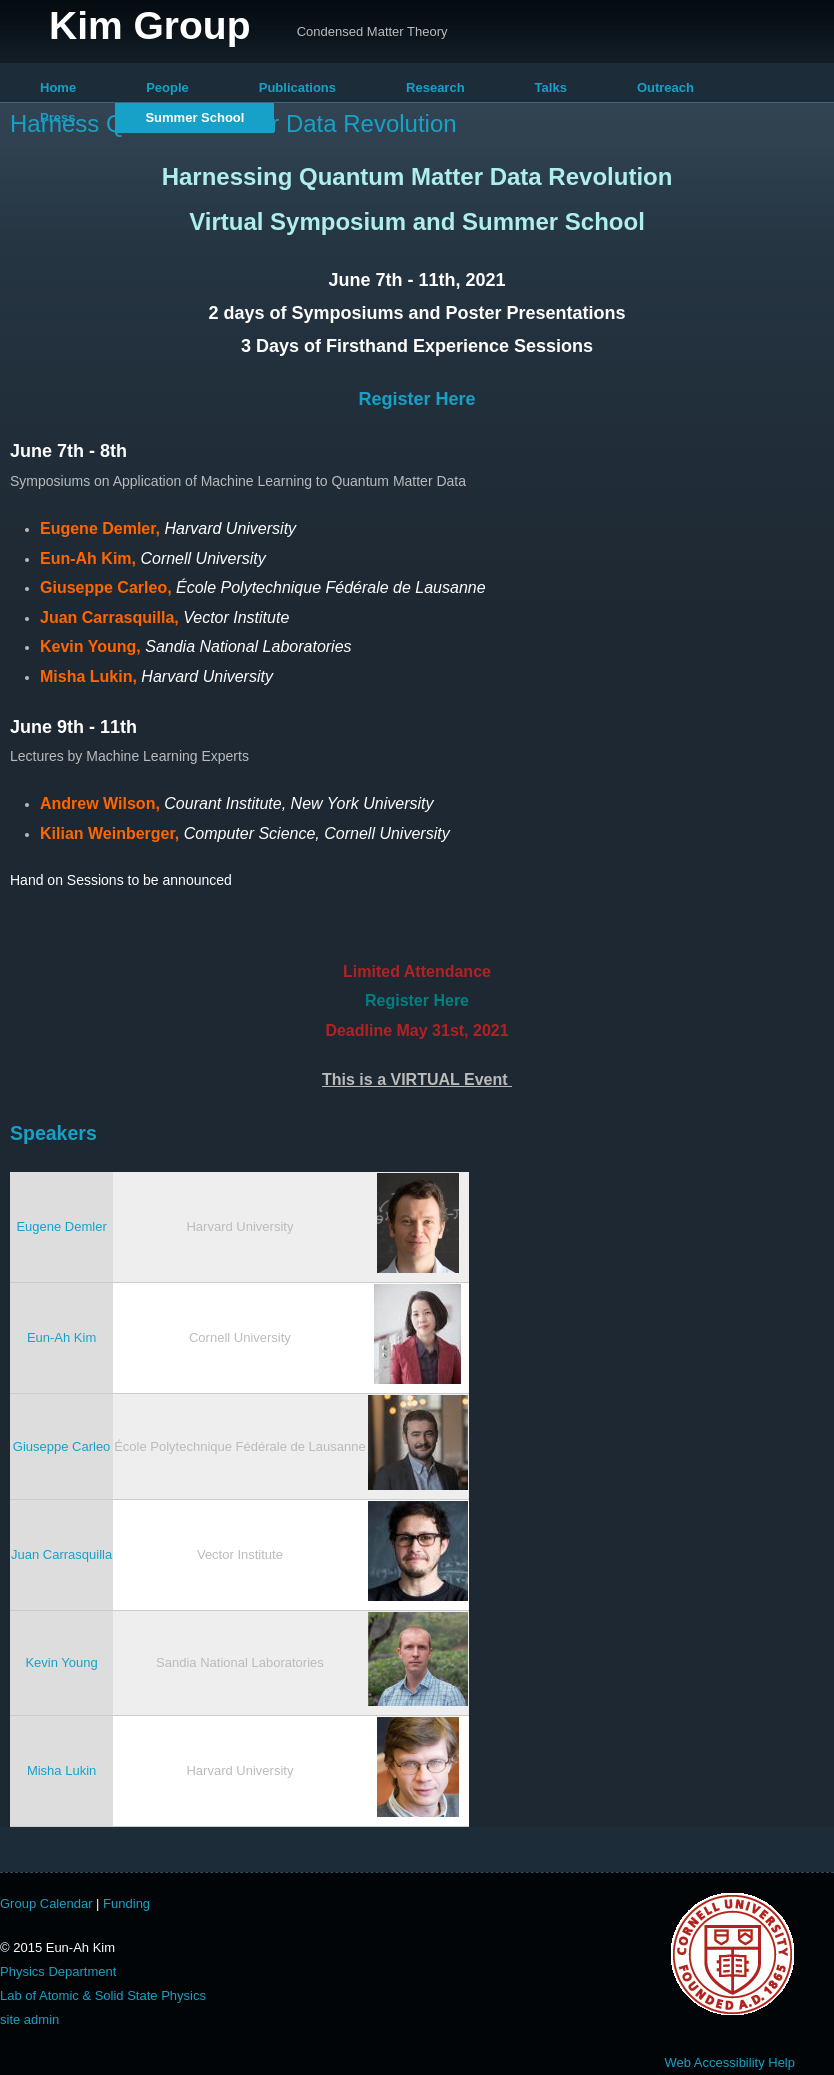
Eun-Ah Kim (61, 1337)
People (167, 87)
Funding (126, 1903)
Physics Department (58, 1971)
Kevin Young (61, 1662)
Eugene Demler (61, 1226)
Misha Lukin (61, 1770)
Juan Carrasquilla (61, 1554)
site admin (29, 2019)
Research (435, 87)
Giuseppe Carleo (62, 1446)
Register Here (416, 399)
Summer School (194, 117)
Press (57, 117)
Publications (297, 87)
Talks (551, 87)
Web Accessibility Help (729, 2062)
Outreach (665, 87)
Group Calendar (46, 1903)
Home (58, 87)
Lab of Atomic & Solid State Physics (103, 1995)
